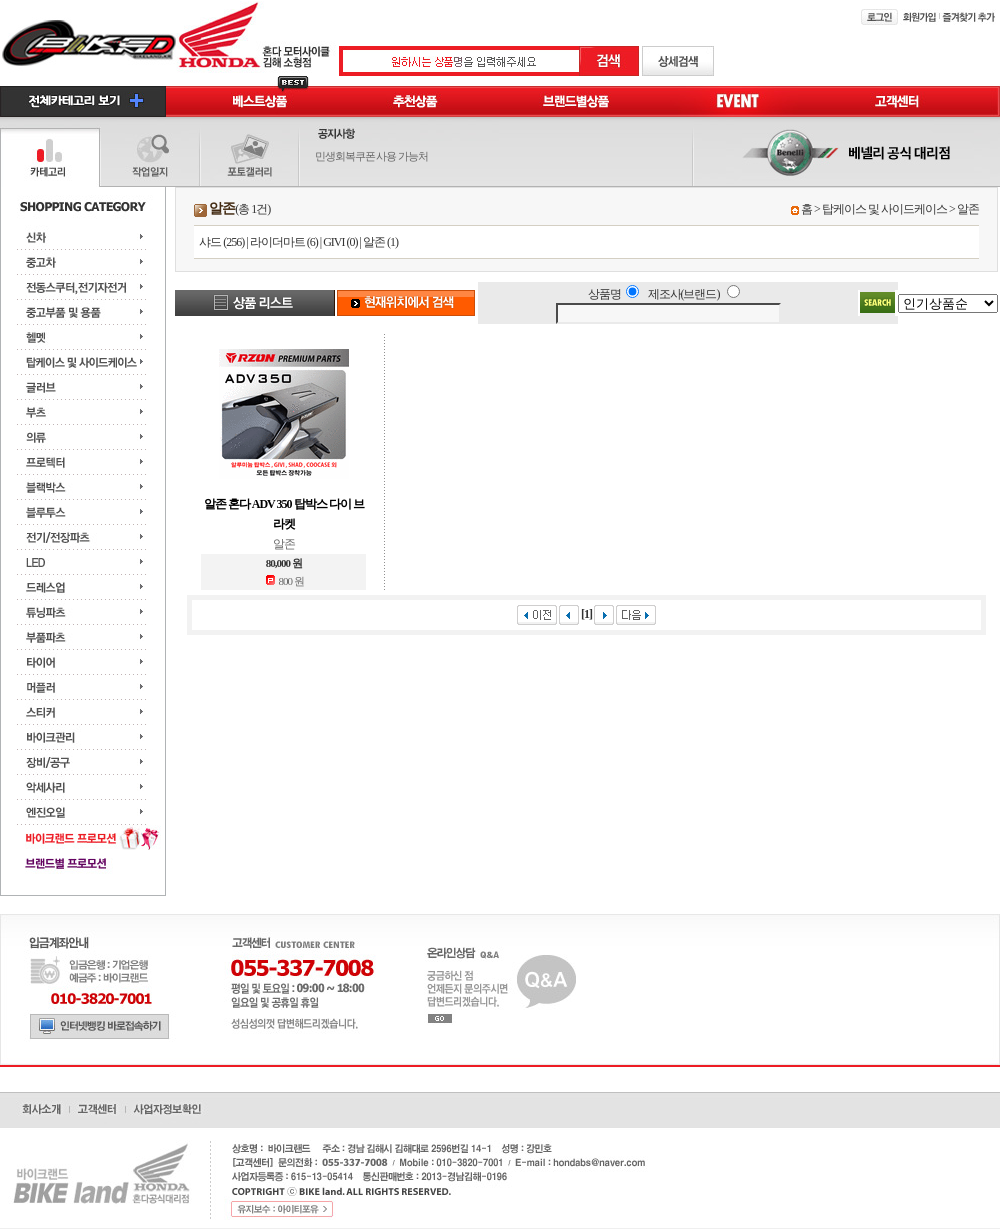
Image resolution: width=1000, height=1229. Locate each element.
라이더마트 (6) (284, 242)
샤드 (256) (221, 242)
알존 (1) (380, 242)
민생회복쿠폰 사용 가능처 (372, 156)
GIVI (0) (340, 242)
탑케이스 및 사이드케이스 (884, 209)
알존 (968, 209)
